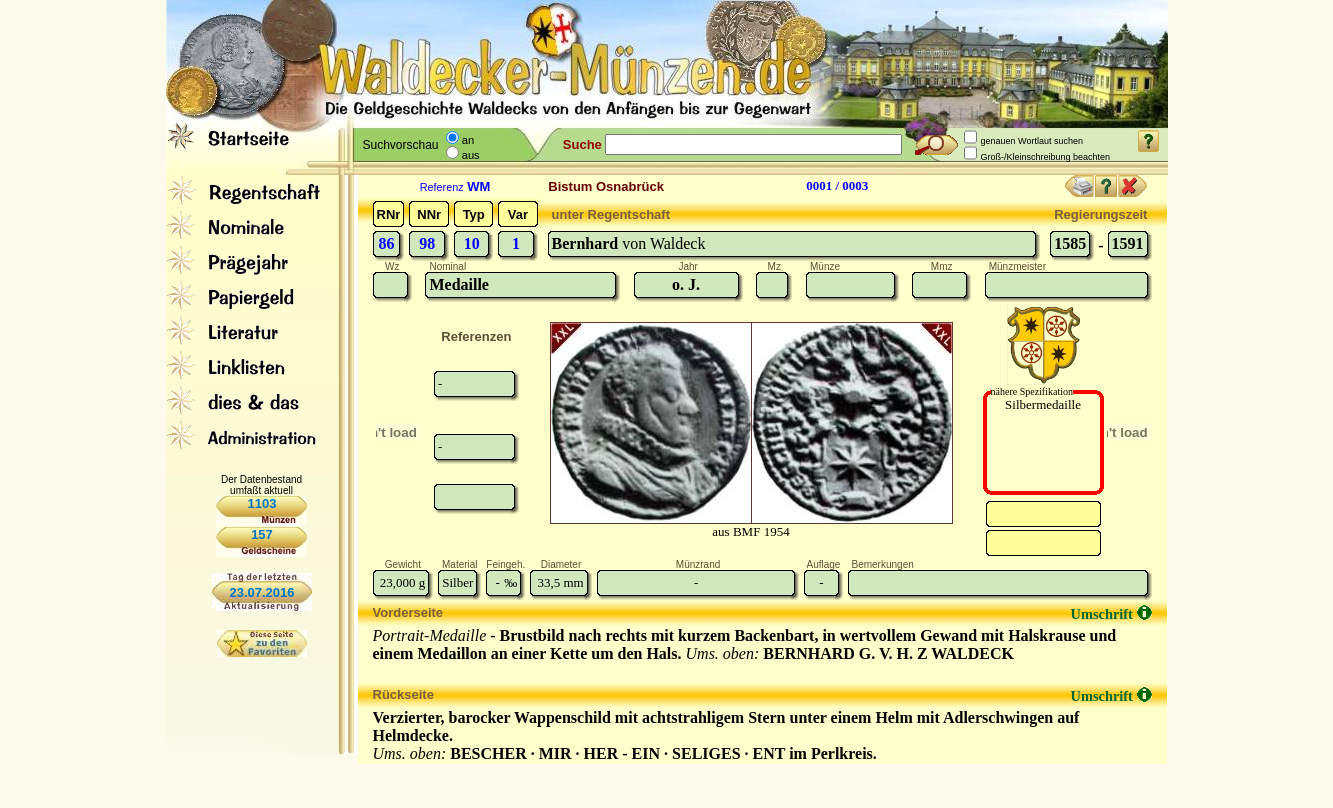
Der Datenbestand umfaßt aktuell (261, 485)
